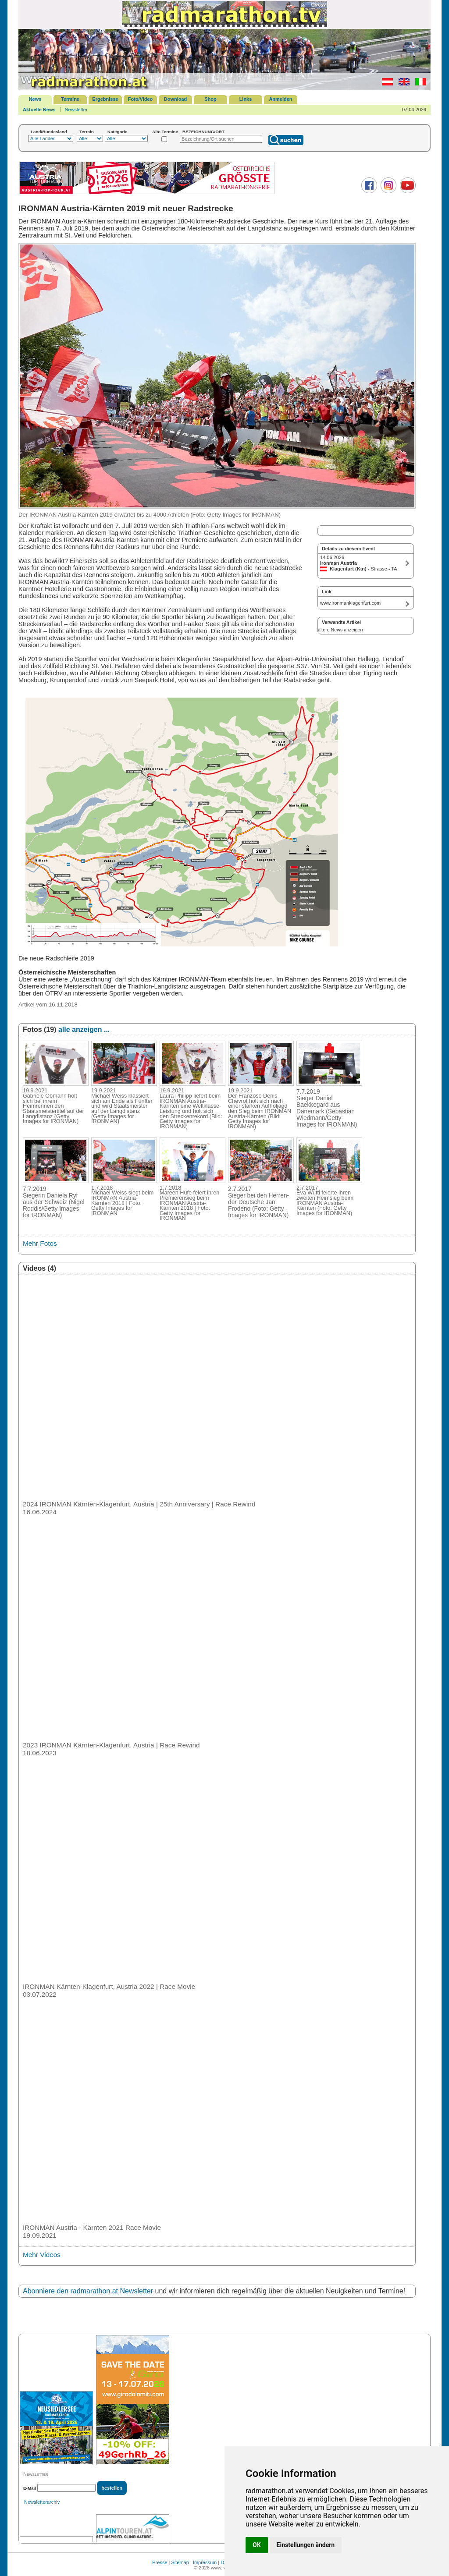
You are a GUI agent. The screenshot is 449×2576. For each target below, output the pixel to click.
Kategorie (117, 131)
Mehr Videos (42, 2254)
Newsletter (76, 109)
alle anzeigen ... (84, 1029)
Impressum (205, 2562)
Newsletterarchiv (42, 2502)
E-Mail (29, 2488)
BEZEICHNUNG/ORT (203, 131)
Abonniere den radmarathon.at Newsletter (88, 2291)
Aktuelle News (39, 109)
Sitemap (180, 2562)
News (35, 99)
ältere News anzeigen (340, 629)
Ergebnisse (105, 99)
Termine (70, 99)
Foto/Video (140, 99)
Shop (210, 99)
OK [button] (257, 2544)
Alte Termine (165, 131)
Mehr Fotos (40, 1243)
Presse (159, 2562)
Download (175, 99)
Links (245, 99)
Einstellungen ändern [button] (306, 2544)
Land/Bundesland (49, 131)
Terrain (86, 131)
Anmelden (280, 99)
